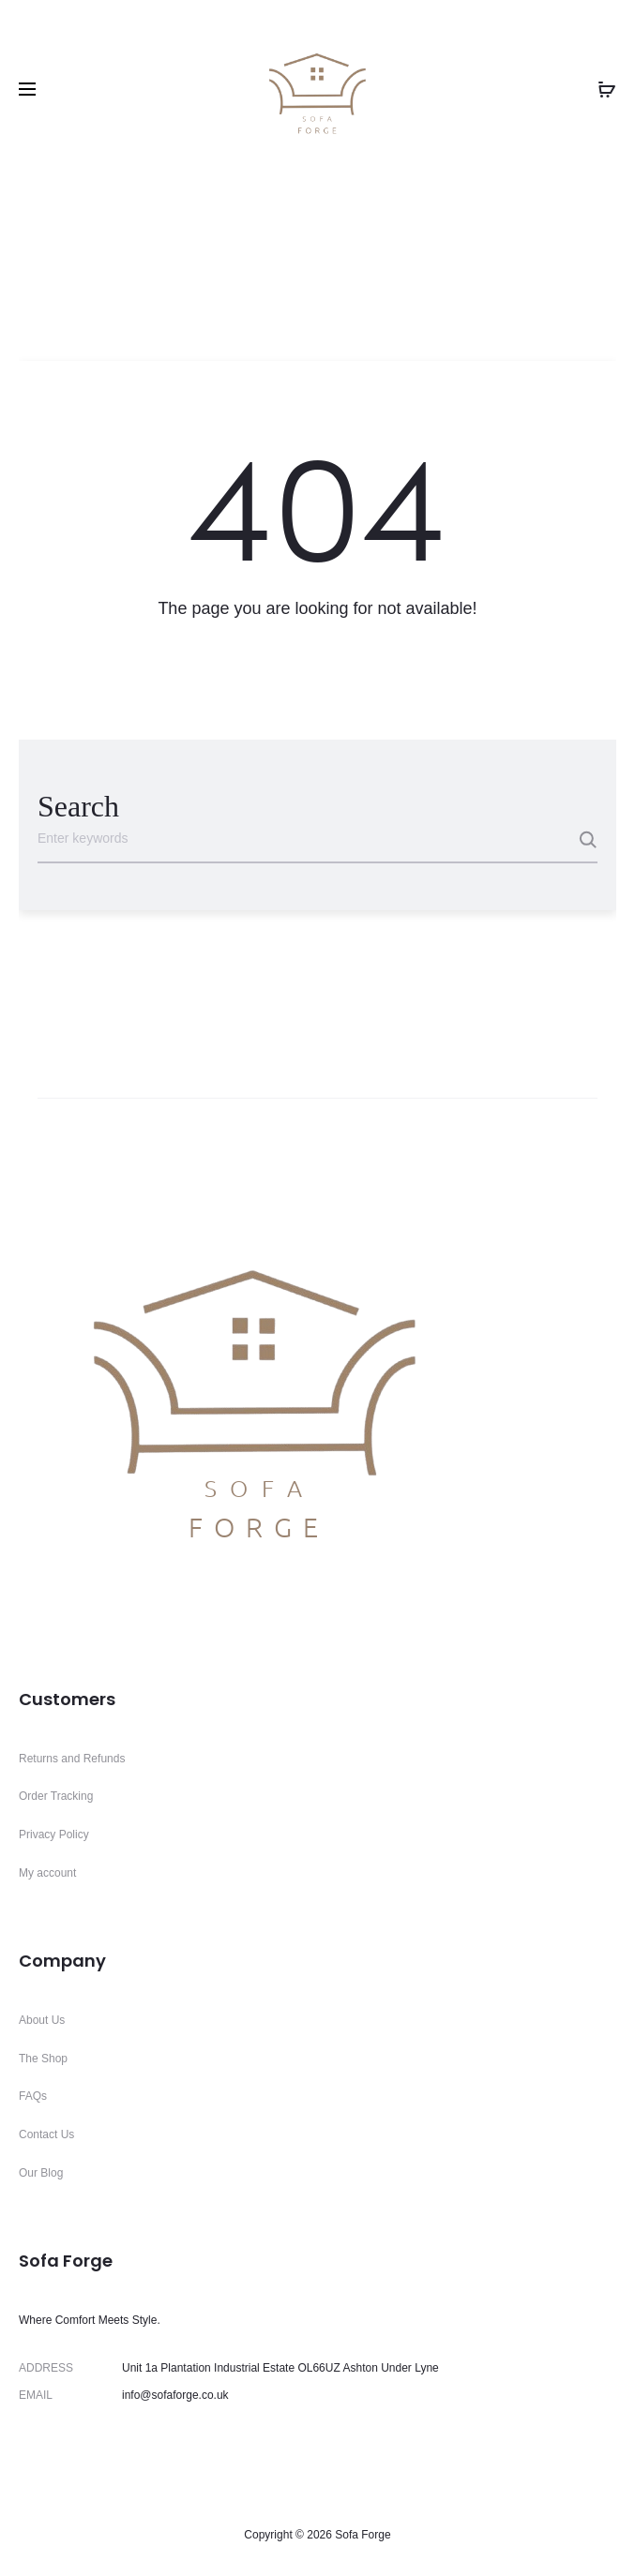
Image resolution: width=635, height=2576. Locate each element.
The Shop (43, 2058)
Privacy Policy (54, 1834)
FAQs (33, 2096)
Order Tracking (56, 1796)
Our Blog (41, 2172)
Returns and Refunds (72, 1758)
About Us (42, 2020)
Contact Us (46, 2134)
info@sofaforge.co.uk (175, 2395)
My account (47, 1873)
